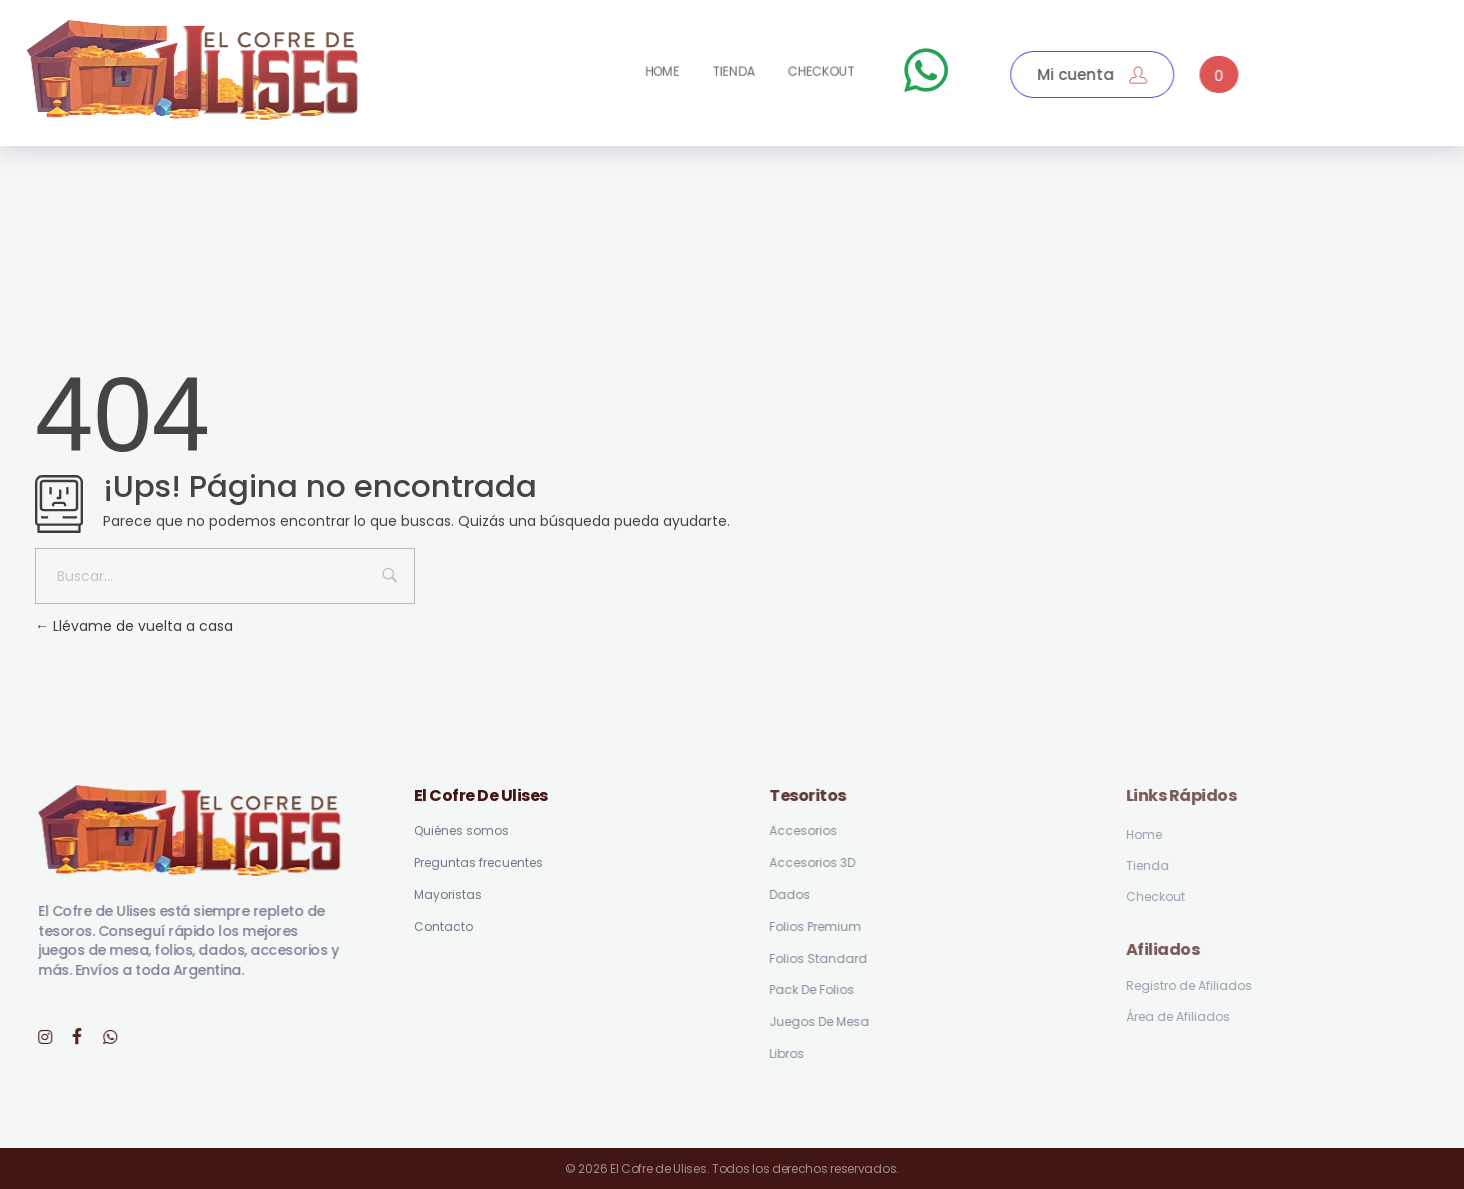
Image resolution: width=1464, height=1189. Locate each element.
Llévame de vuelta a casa (134, 626)
